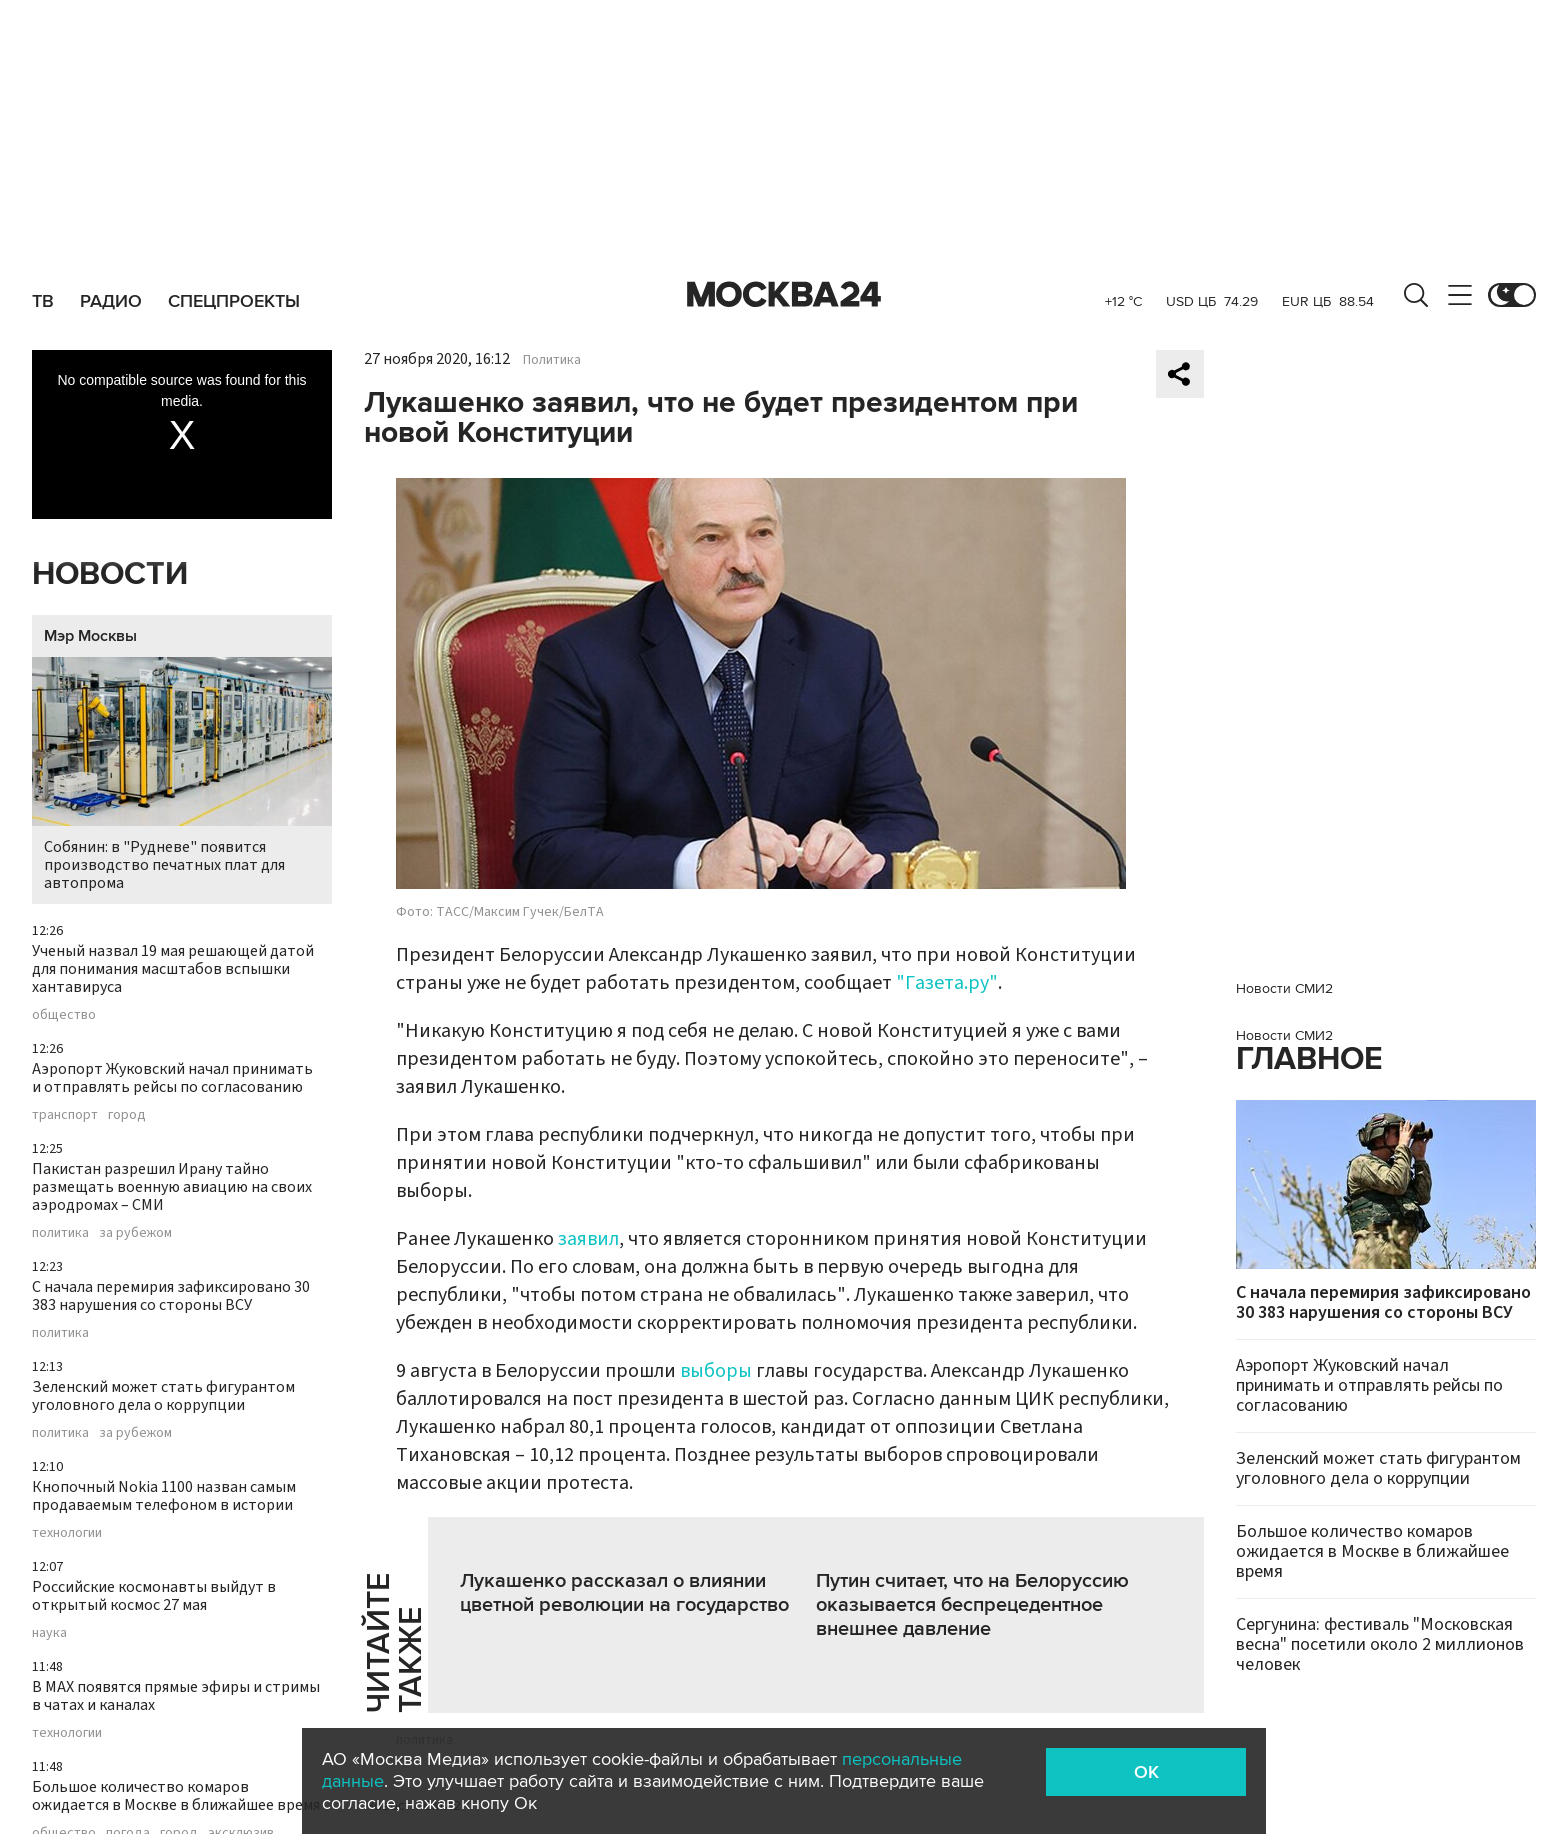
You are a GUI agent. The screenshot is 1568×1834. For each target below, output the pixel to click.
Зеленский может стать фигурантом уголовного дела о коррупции (163, 1396)
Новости (110, 574)
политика (60, 1233)
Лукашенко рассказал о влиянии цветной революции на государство (624, 1593)
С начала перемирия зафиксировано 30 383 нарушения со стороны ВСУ (171, 1296)
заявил (588, 1239)
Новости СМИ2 (1284, 988)
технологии (67, 1533)
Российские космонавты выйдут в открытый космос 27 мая (154, 1596)
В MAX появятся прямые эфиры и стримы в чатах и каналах (176, 1696)
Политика (552, 360)
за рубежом (135, 1233)
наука (49, 1633)
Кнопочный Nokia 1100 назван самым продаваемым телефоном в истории (164, 1496)
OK (1146, 1772)
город (127, 1115)
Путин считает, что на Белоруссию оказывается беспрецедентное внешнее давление (972, 1605)
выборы (716, 1371)
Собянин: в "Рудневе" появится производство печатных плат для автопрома (182, 775)
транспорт (65, 1115)
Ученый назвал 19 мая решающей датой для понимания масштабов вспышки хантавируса (173, 969)
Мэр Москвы (90, 636)
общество (64, 1015)
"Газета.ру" (947, 983)
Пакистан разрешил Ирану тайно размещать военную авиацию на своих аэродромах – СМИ (172, 1187)
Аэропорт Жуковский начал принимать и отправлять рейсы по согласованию (172, 1078)
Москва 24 (784, 295)
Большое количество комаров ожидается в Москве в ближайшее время (176, 1796)
